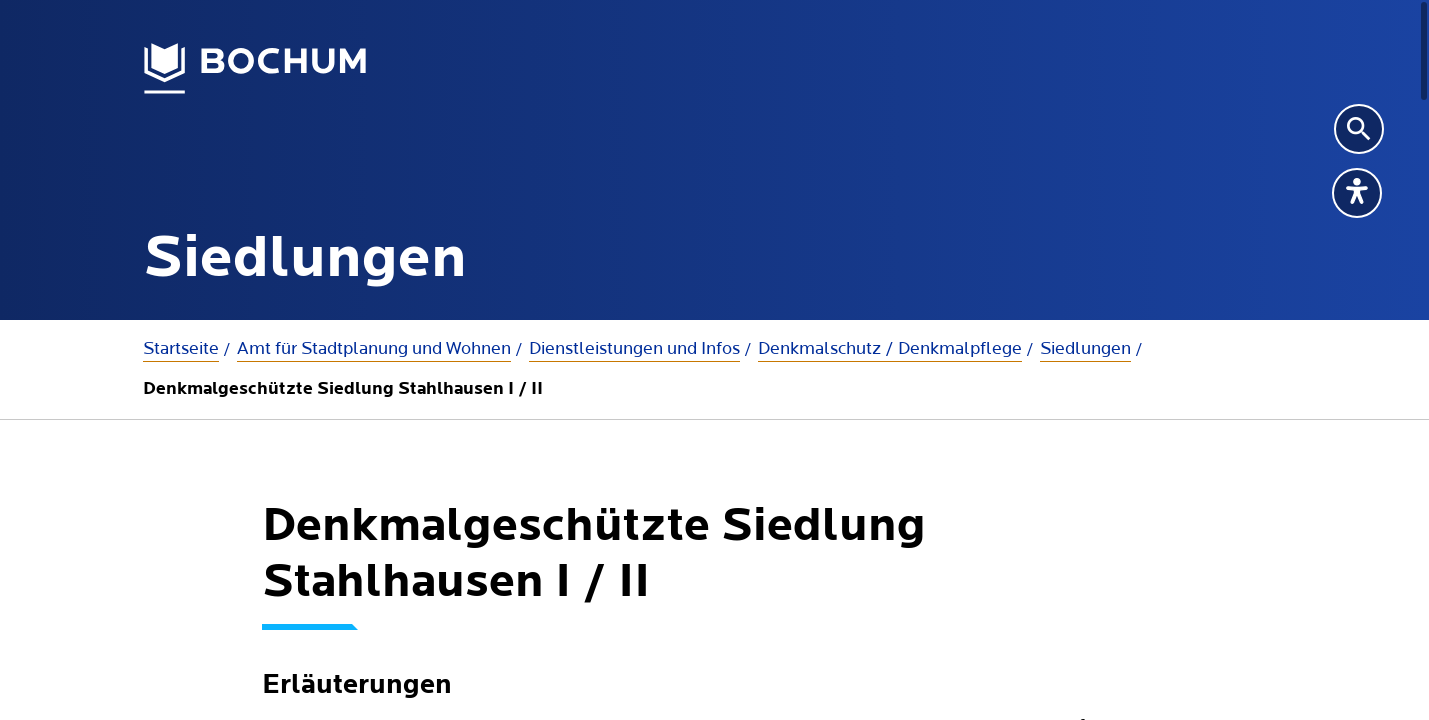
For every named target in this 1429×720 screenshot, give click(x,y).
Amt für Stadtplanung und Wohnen (374, 348)
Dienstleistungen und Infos (634, 348)
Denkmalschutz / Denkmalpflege (890, 348)
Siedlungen (1085, 348)
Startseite (181, 348)
